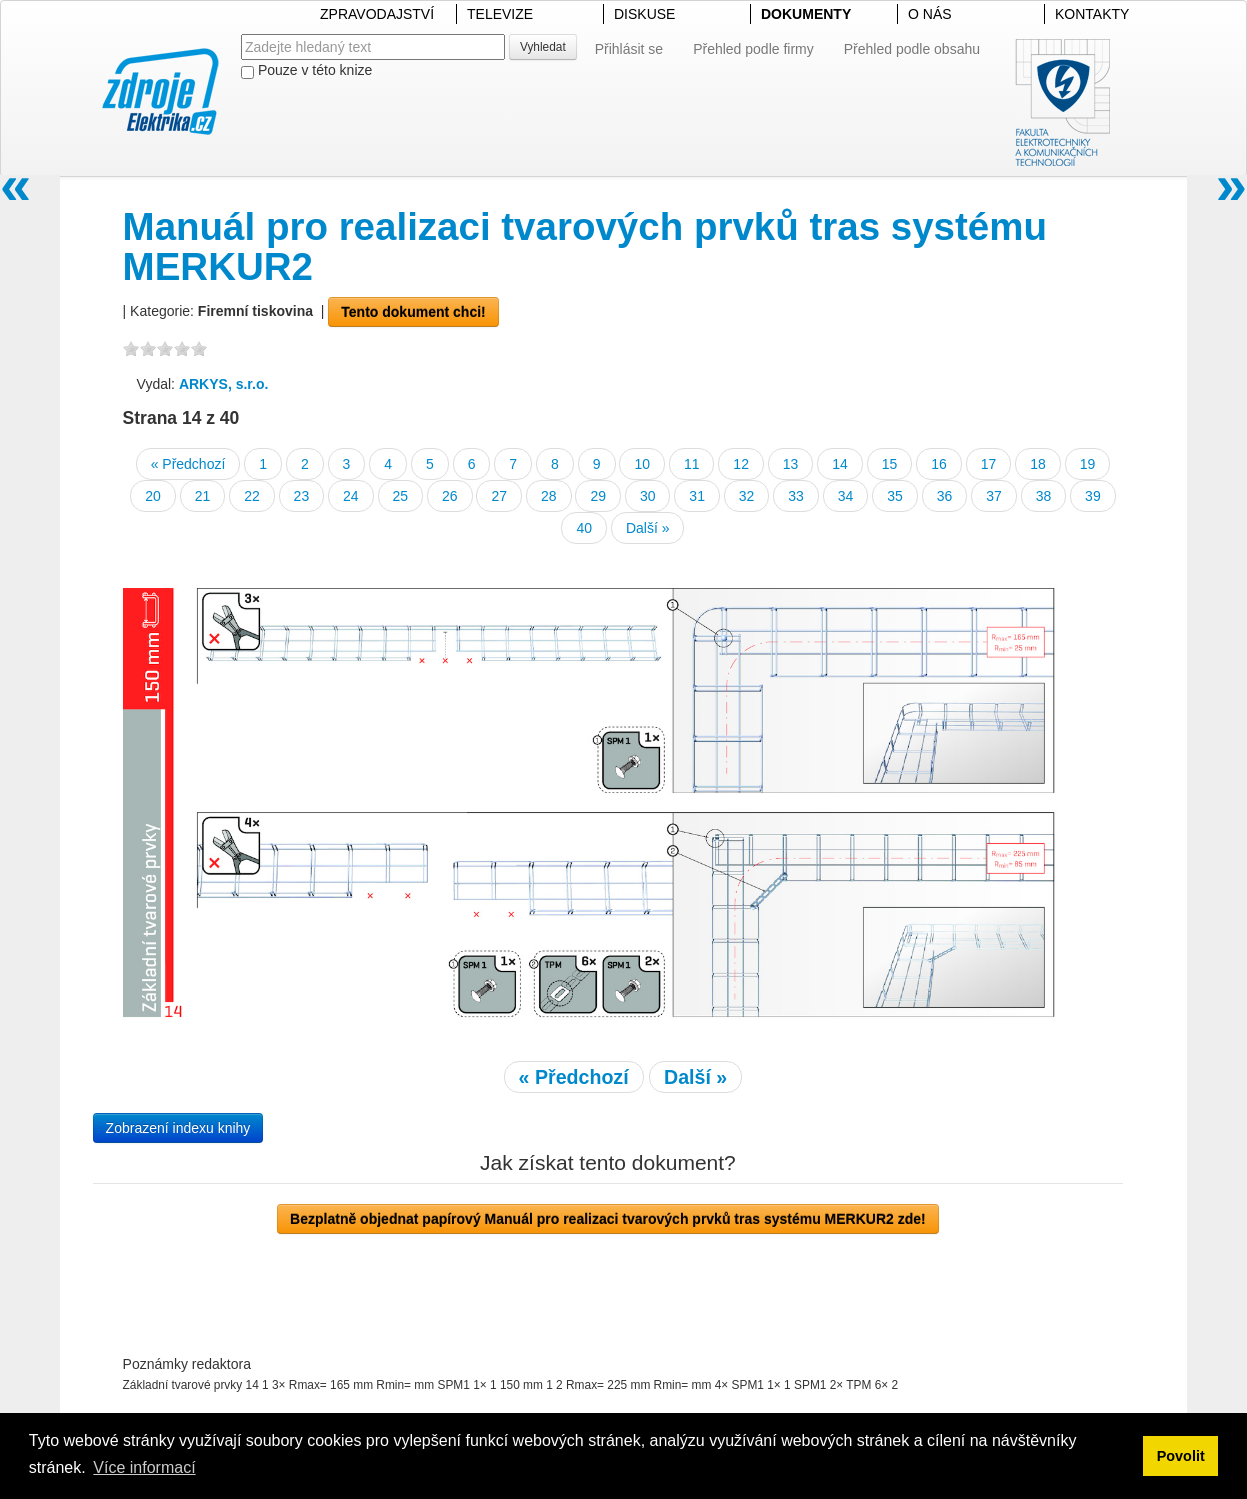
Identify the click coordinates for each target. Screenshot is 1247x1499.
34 (846, 496)
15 (890, 464)
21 (203, 496)
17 (989, 464)
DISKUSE (644, 14)
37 (994, 496)
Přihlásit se (629, 49)
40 (584, 528)
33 (796, 496)
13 (791, 464)
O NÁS (930, 14)
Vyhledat (543, 47)
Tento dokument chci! (413, 312)
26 (450, 496)
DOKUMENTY (806, 14)
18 (1038, 464)
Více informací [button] (144, 1467)
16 (939, 464)
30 (648, 496)
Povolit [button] (1181, 1456)
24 (351, 496)
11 (692, 464)
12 (741, 464)
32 (747, 496)
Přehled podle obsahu (912, 49)
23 (302, 496)
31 (697, 496)
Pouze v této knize (306, 70)
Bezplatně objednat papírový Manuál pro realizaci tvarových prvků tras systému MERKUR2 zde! (608, 1219)
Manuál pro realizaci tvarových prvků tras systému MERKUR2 (585, 246)
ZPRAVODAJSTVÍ (377, 14)
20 (153, 496)
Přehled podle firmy (753, 49)
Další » (648, 528)
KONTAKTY (1092, 14)
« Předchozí (188, 464)
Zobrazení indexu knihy (178, 1128)
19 (1088, 464)
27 (499, 496)
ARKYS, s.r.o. (223, 384)
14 (840, 464)
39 (1093, 496)
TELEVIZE (500, 14)
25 (401, 496)
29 (598, 496)
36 (945, 496)
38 (1044, 496)
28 (549, 496)
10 (642, 464)
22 (252, 496)
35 (895, 496)
